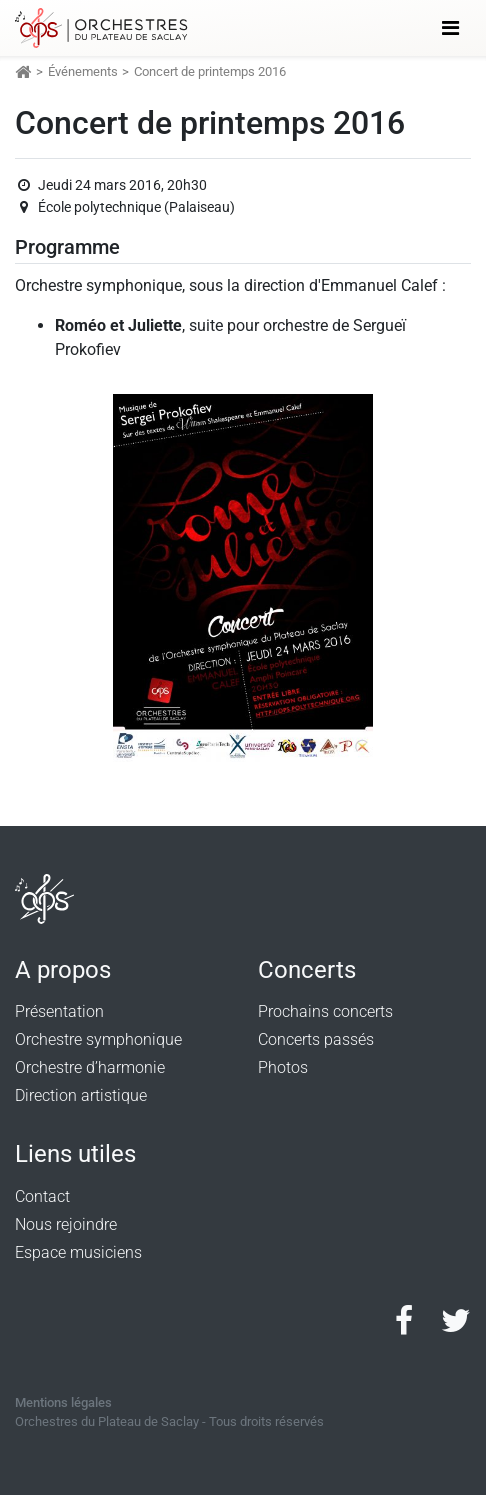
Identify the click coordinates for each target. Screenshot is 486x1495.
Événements (83, 71)
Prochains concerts (325, 1011)
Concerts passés (316, 1039)
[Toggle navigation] (450, 28)
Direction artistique (81, 1095)
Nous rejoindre (66, 1224)
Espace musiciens (78, 1252)
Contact (42, 1196)
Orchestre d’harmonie (90, 1067)
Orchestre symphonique (98, 1039)
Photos (283, 1067)
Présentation (59, 1011)
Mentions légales (63, 1402)
